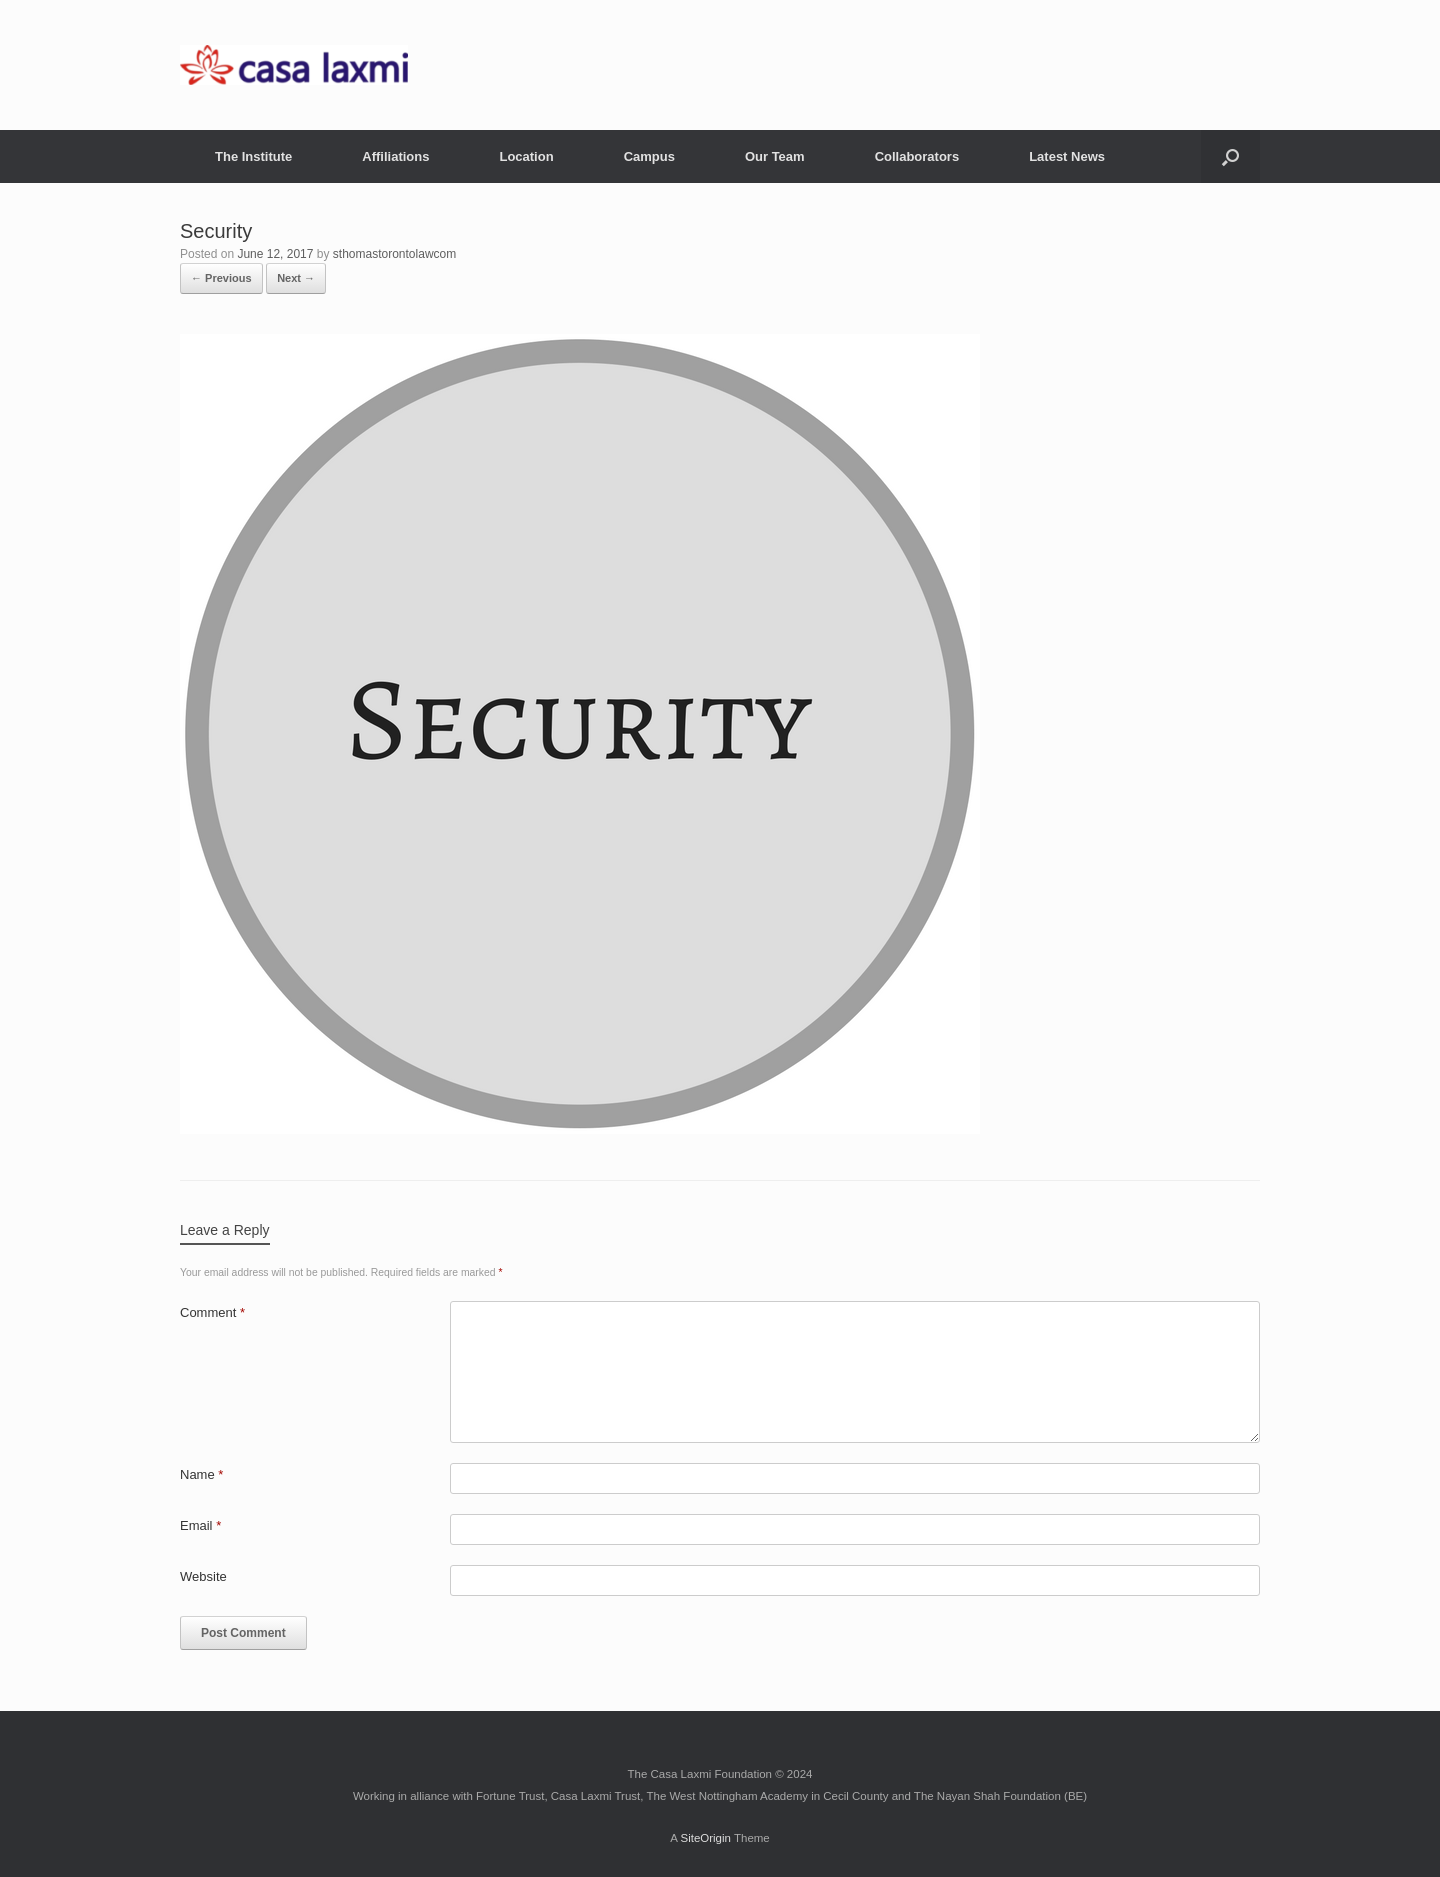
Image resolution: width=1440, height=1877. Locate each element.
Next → (296, 278)
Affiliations (395, 156)
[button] (1230, 156)
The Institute (253, 156)
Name (201, 1474)
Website (203, 1576)
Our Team (775, 156)
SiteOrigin (705, 1838)
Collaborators (917, 156)
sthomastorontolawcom (394, 254)
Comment (212, 1312)
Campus (649, 156)
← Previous (221, 278)
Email (200, 1525)
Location (526, 156)
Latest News (1067, 156)
